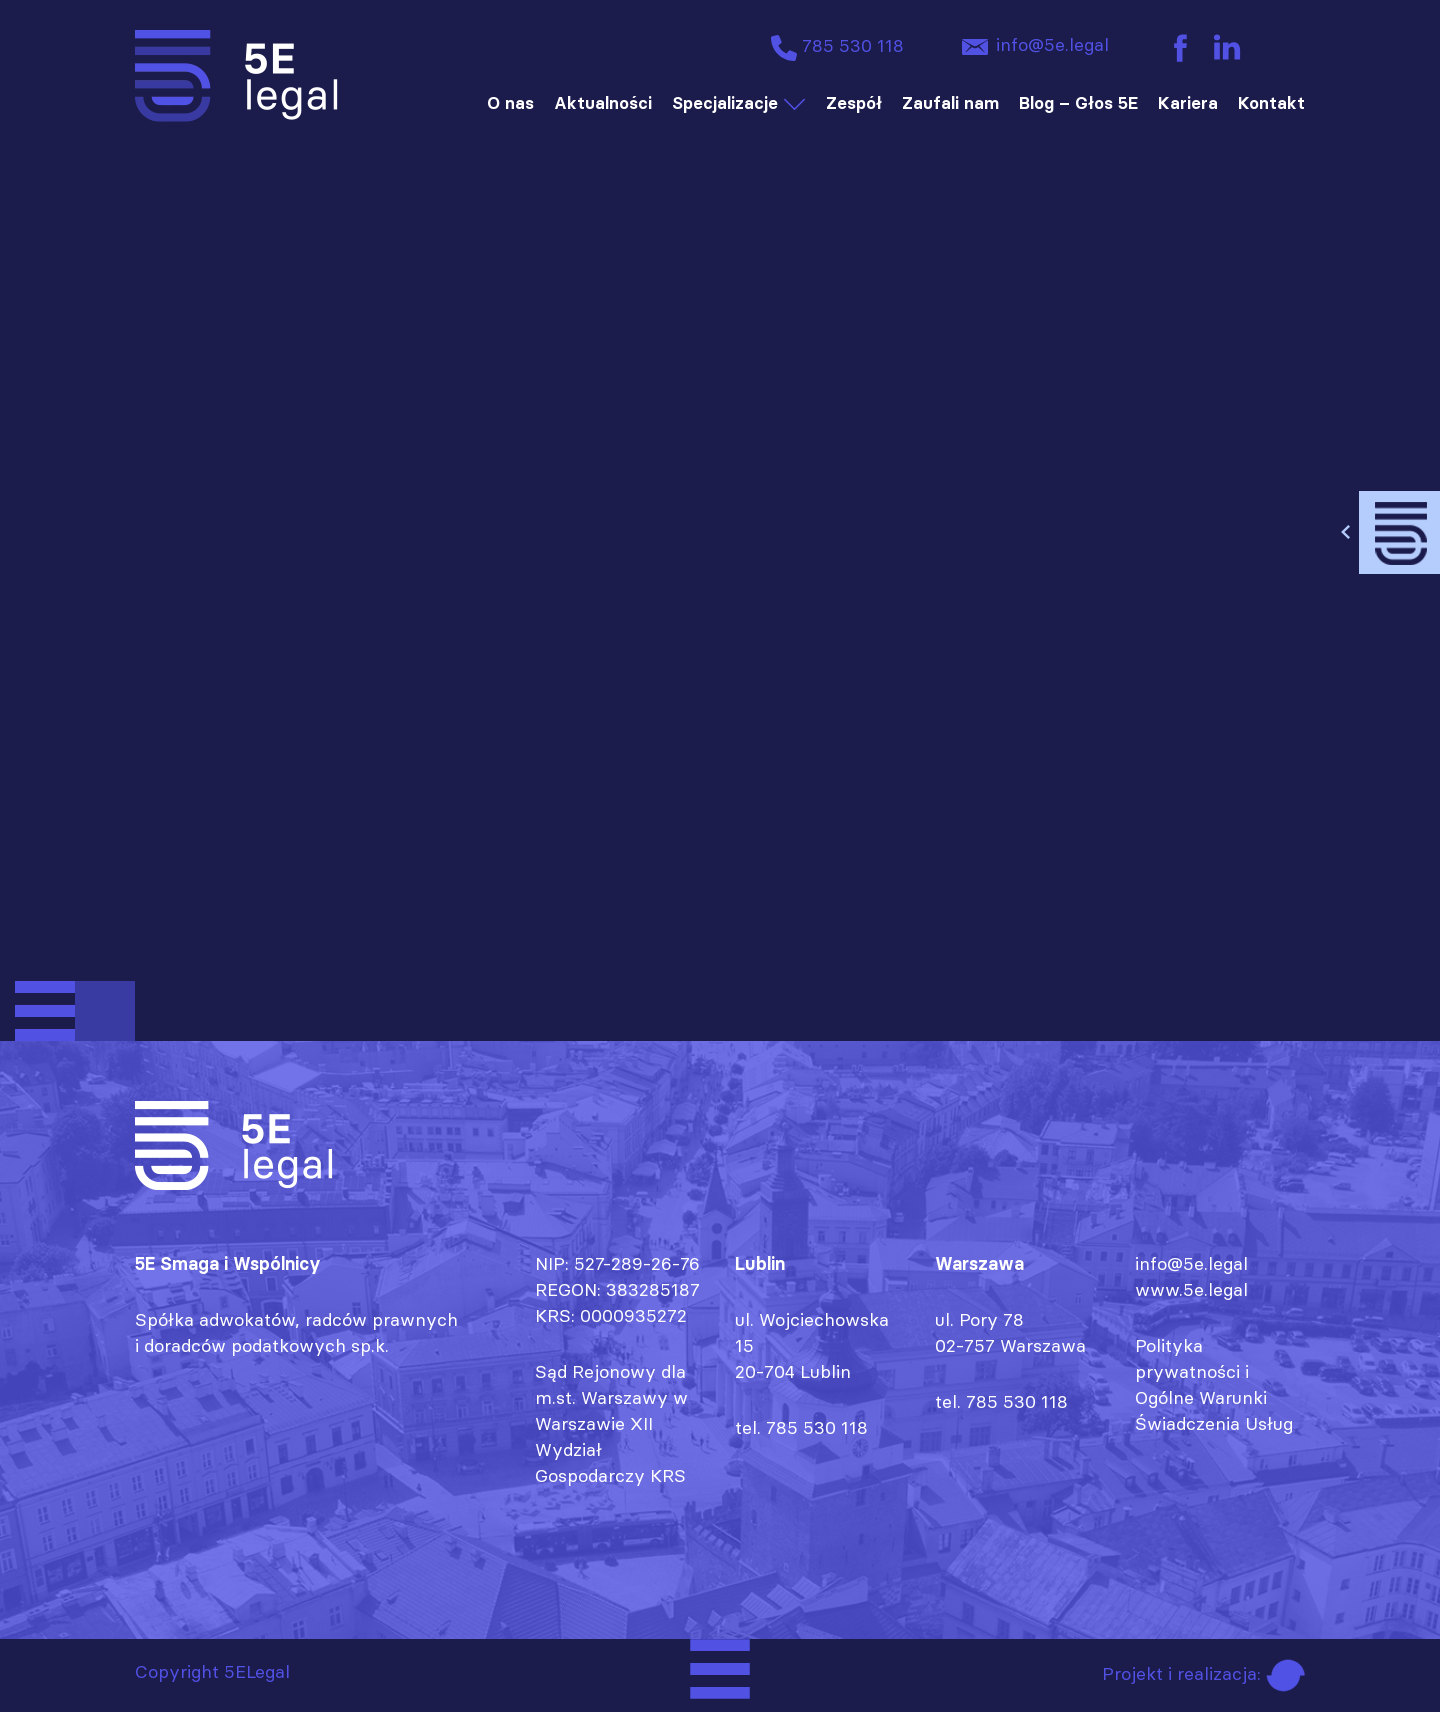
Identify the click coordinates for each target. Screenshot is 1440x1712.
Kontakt (1271, 103)
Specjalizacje (725, 103)
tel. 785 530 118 (801, 1427)
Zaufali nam (950, 103)
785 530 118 (834, 47)
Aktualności (603, 103)
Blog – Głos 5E (1078, 103)
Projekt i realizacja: (1203, 1673)
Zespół (854, 103)
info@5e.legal (1031, 47)
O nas (510, 103)
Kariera (1188, 103)
